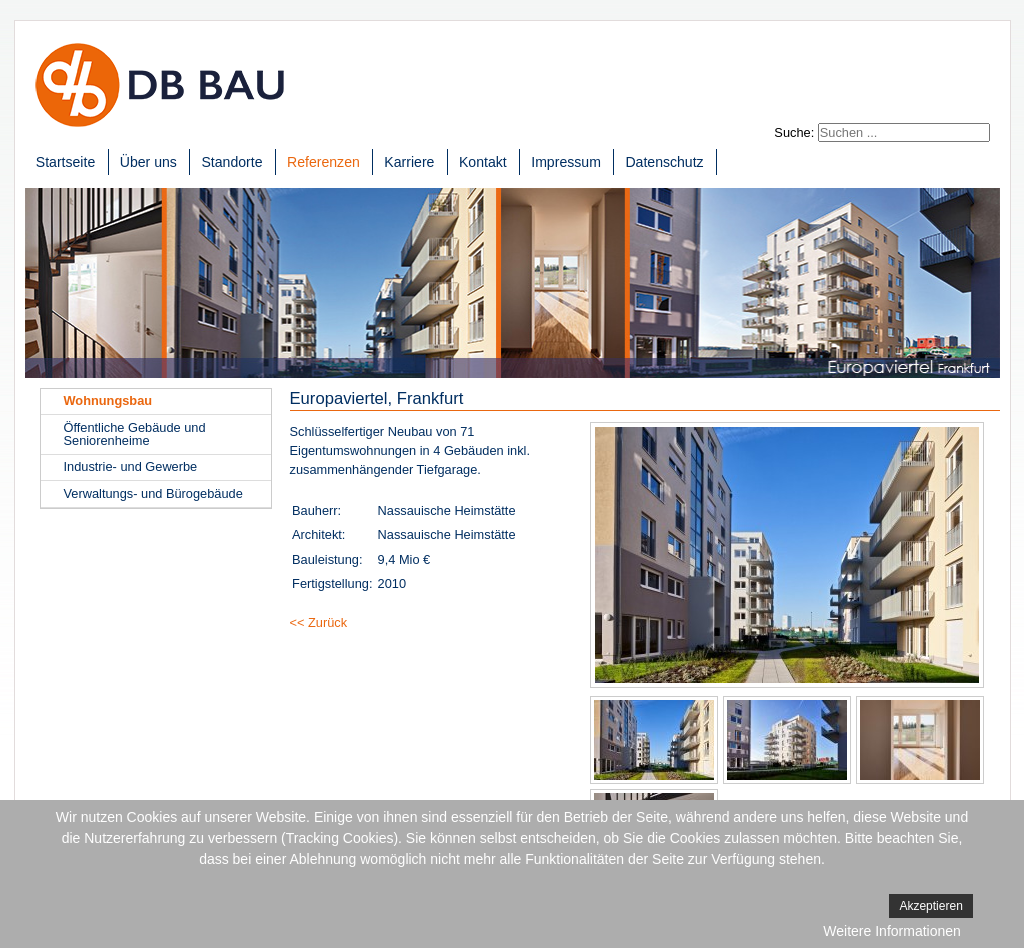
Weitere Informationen (891, 931)
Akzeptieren (930, 906)
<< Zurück (319, 622)
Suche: (794, 132)
